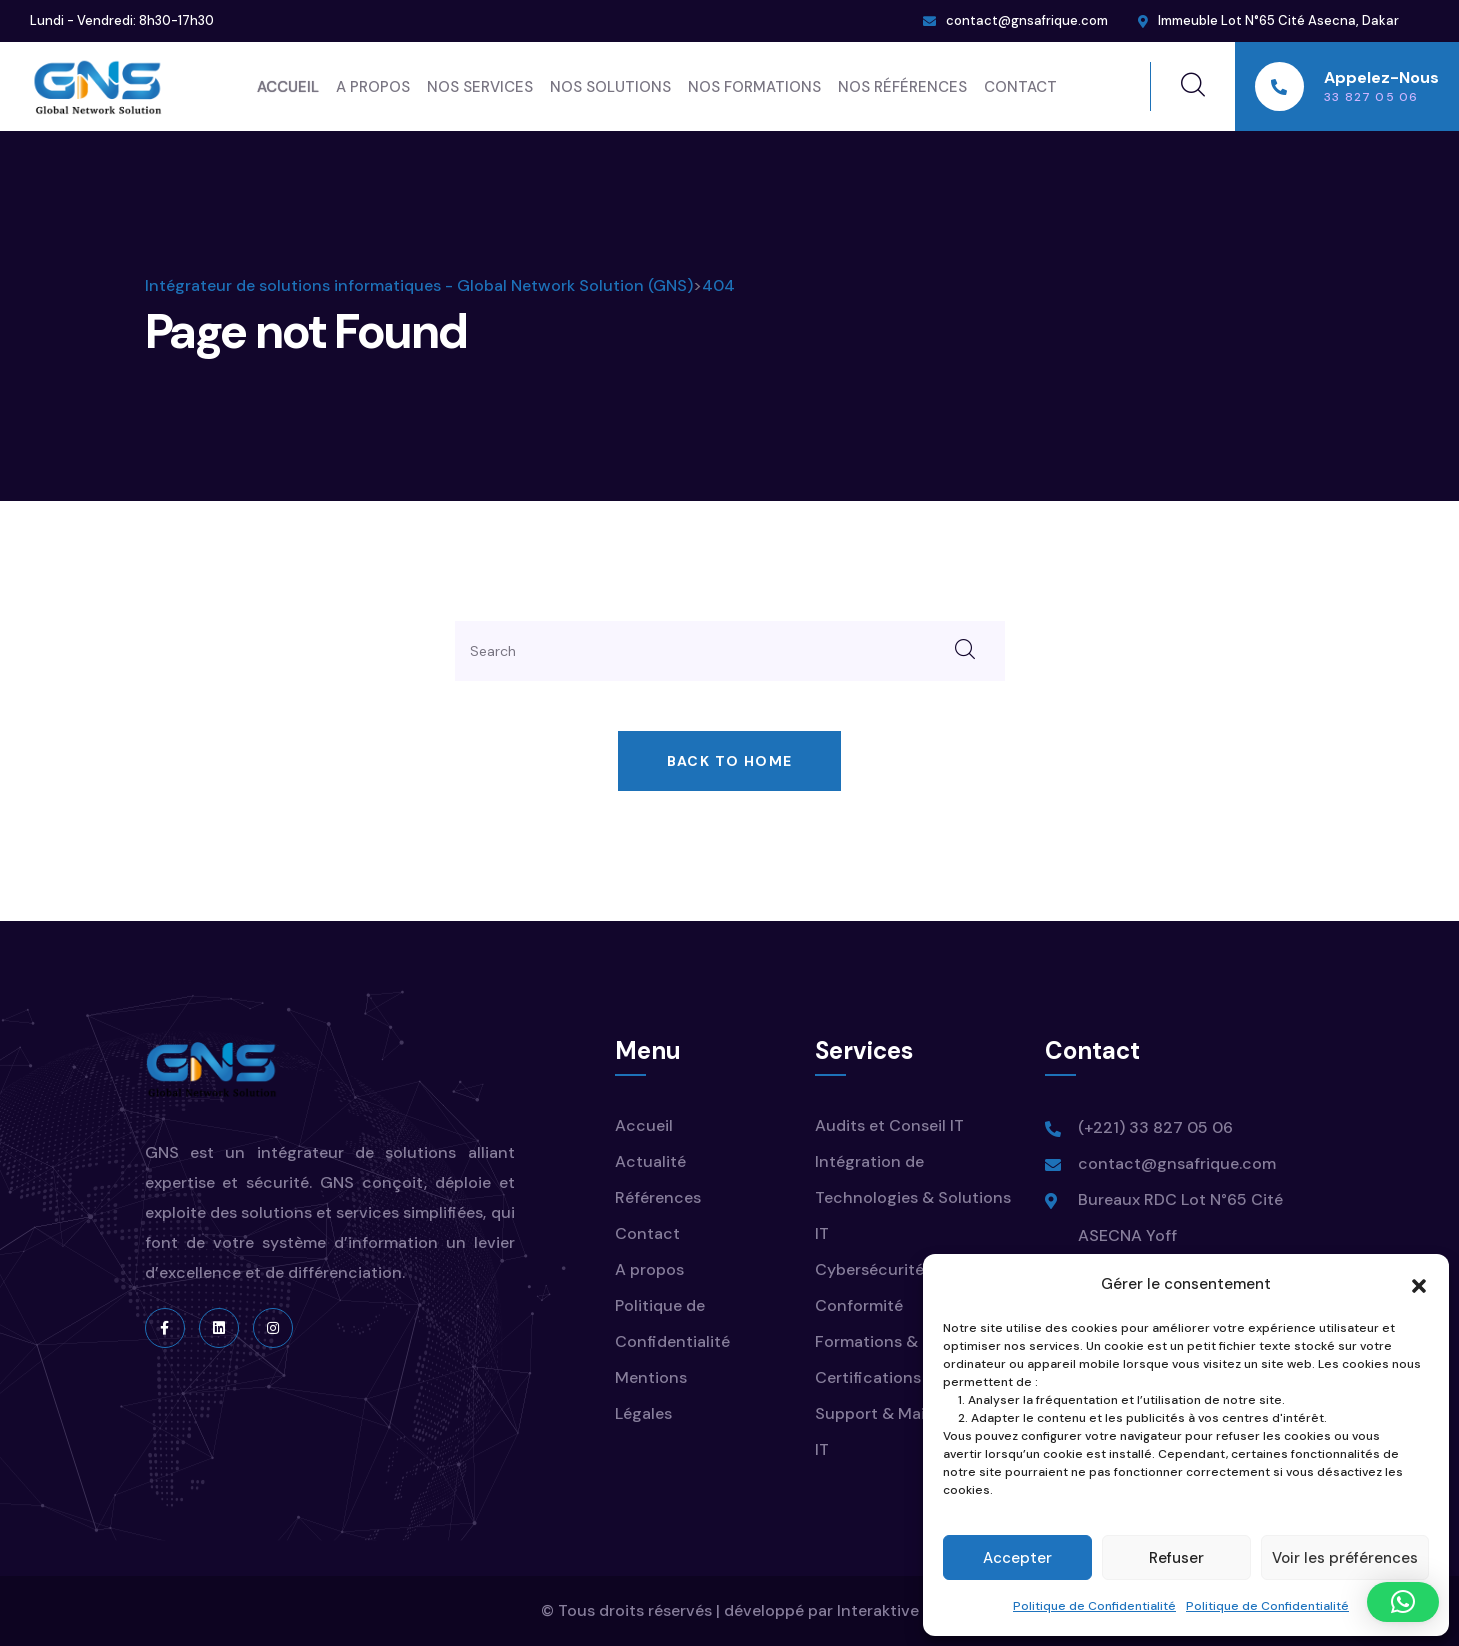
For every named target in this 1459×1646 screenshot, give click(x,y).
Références (658, 1197)
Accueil (288, 87)
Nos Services (480, 87)
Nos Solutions (610, 87)
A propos (373, 87)
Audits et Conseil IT (889, 1125)
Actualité (650, 1161)
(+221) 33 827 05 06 (1155, 1127)
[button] (1419, 1284)
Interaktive (878, 1610)
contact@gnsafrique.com (1027, 20)
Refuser (1176, 1558)
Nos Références (902, 87)
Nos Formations (754, 87)
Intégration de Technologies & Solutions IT (913, 1197)
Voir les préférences (1345, 1558)
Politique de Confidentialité (1094, 1606)
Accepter (1017, 1558)
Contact (1020, 87)
